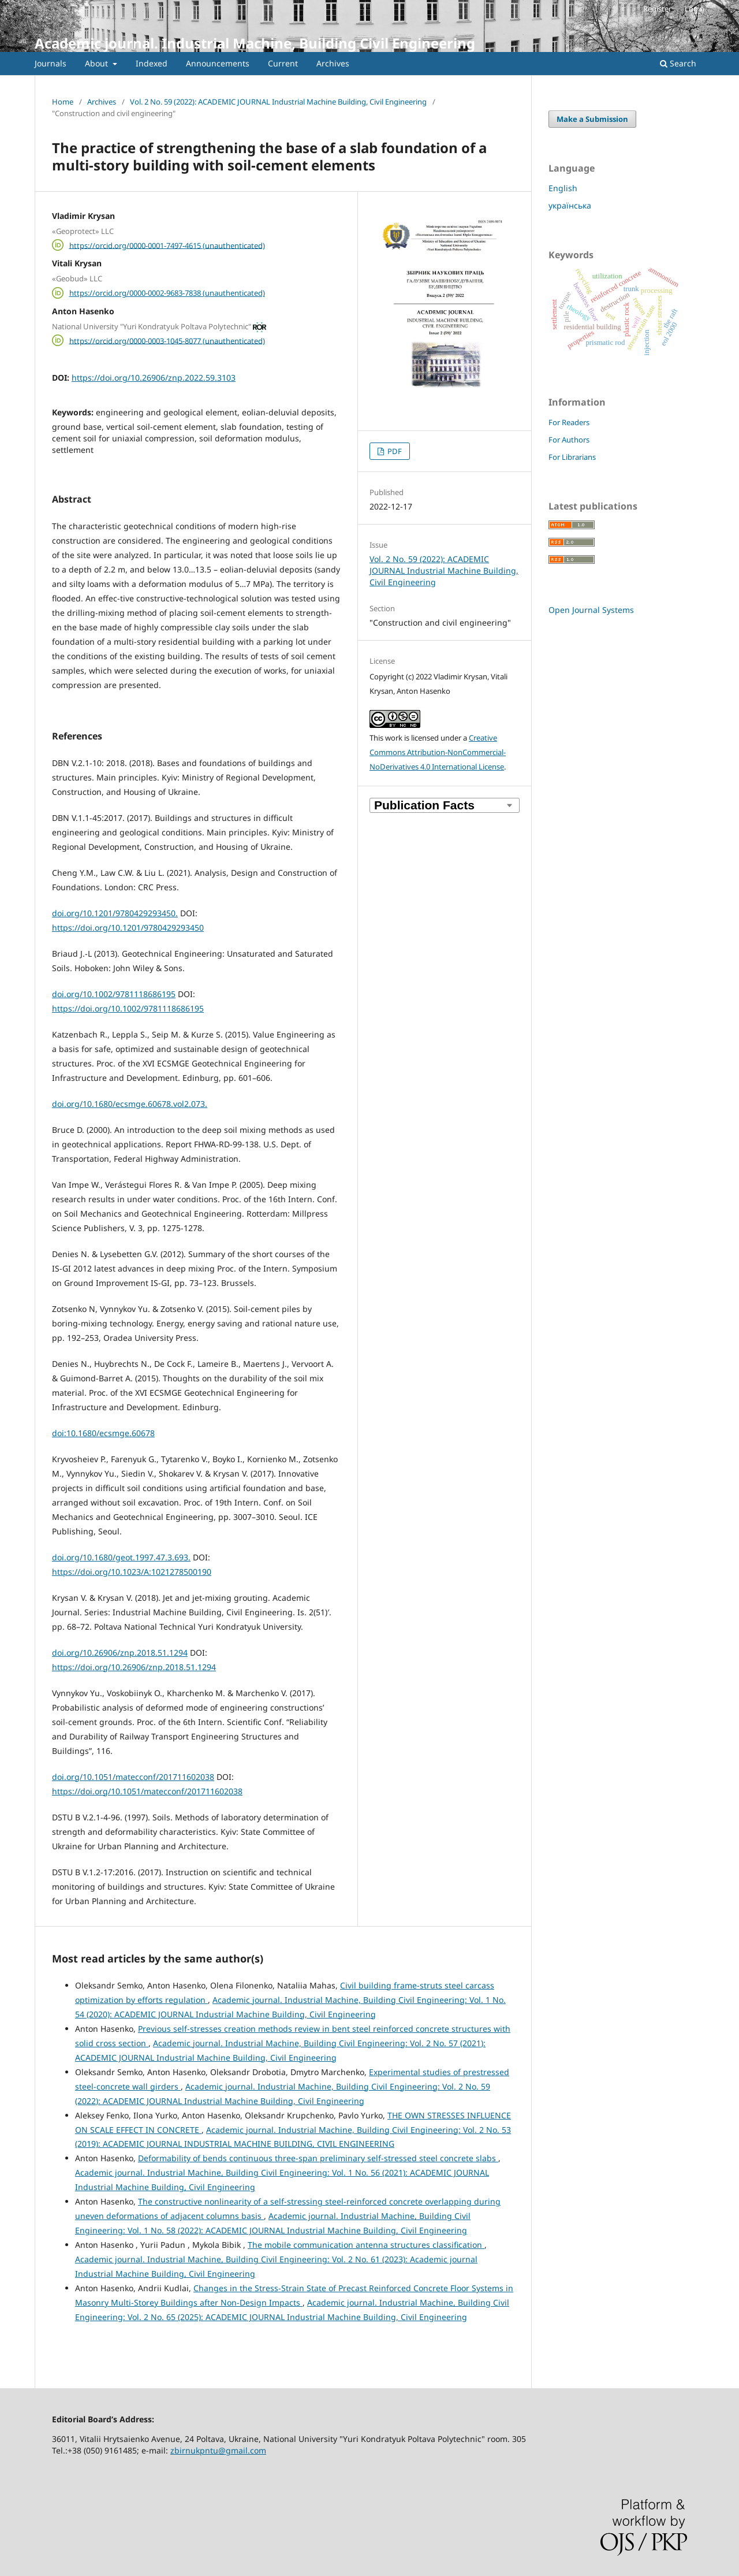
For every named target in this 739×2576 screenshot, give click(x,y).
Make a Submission (592, 119)
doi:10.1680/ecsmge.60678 (103, 1433)
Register (657, 8)
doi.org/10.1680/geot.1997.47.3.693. (121, 1557)
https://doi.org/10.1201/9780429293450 (128, 927)
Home (62, 101)
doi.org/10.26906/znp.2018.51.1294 (120, 1652)
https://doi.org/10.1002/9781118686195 (128, 1008)
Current (283, 63)
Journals (50, 63)
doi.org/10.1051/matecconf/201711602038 (133, 1776)
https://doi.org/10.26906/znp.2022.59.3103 (154, 377)
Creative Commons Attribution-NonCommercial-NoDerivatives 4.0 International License (438, 752)
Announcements (217, 63)
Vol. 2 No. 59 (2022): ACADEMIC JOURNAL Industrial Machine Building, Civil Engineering (278, 101)
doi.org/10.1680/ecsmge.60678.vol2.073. (129, 1103)
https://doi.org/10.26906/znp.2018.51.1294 (134, 1666)
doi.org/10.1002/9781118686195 (114, 993)
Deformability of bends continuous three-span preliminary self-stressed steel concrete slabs (318, 2158)
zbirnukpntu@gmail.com (218, 2450)
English (562, 188)
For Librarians (572, 457)
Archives (332, 63)
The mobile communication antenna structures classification (366, 2244)
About (97, 63)
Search (678, 63)
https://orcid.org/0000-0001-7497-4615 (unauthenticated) (167, 245)
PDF (394, 451)
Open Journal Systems (591, 609)
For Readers (568, 422)
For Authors (568, 439)
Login (694, 8)
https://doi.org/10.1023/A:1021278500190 (131, 1571)
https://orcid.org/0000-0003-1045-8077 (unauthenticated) (167, 340)
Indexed (151, 63)
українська (569, 205)
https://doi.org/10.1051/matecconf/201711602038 (147, 1791)
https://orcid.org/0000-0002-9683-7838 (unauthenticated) (167, 293)
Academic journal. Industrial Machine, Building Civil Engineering (255, 43)
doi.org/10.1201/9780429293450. (115, 913)
